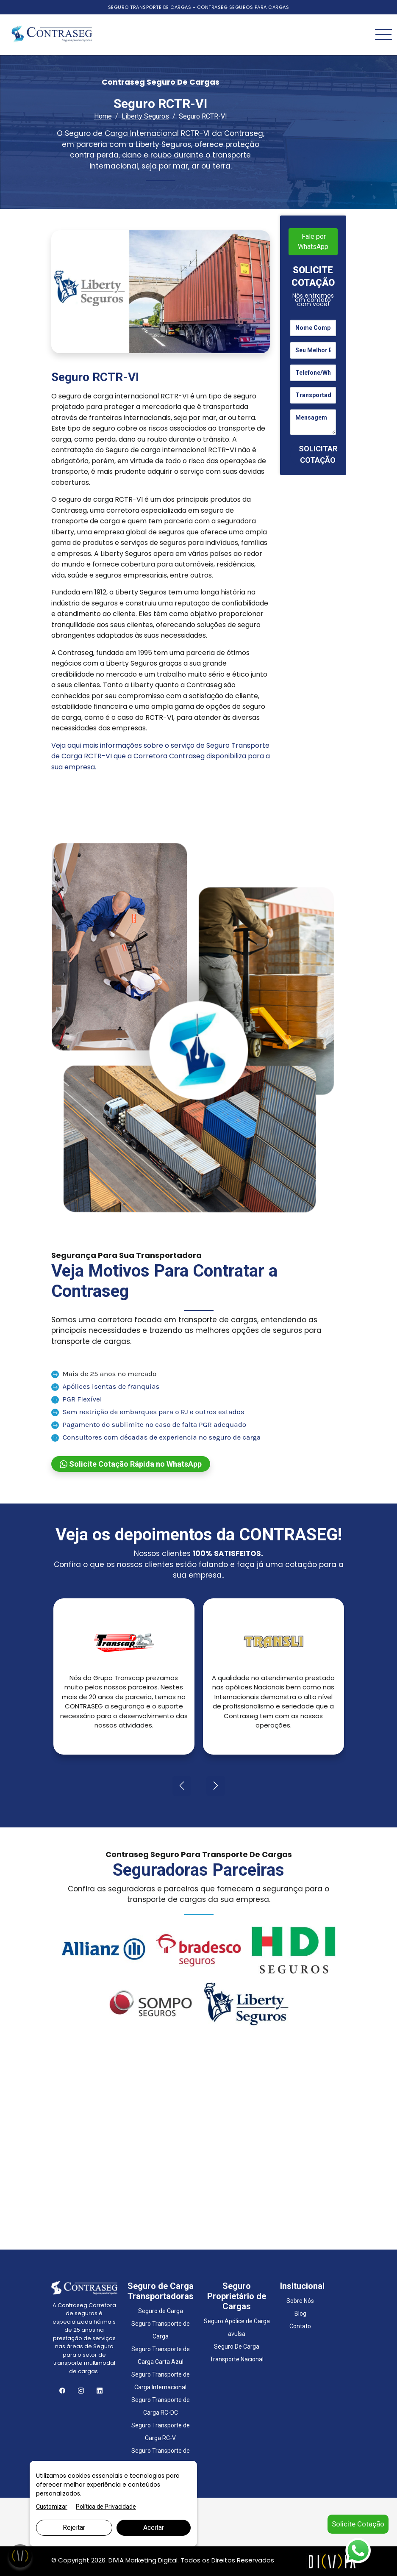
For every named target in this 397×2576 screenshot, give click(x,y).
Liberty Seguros (145, 116)
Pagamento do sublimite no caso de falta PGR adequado (149, 1424)
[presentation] (181, 1786)
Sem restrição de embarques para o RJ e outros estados (147, 1411)
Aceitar (153, 2527)
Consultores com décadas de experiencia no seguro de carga (156, 1437)
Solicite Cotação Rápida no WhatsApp (131, 1463)
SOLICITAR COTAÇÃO (318, 454)
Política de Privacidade (106, 2506)
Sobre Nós (300, 2300)
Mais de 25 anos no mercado (104, 1373)
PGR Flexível (76, 1399)
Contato (300, 2326)
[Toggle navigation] (383, 34)
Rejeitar (74, 2527)
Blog (300, 2313)
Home (103, 116)
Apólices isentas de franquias (105, 1386)
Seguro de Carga (160, 2311)
